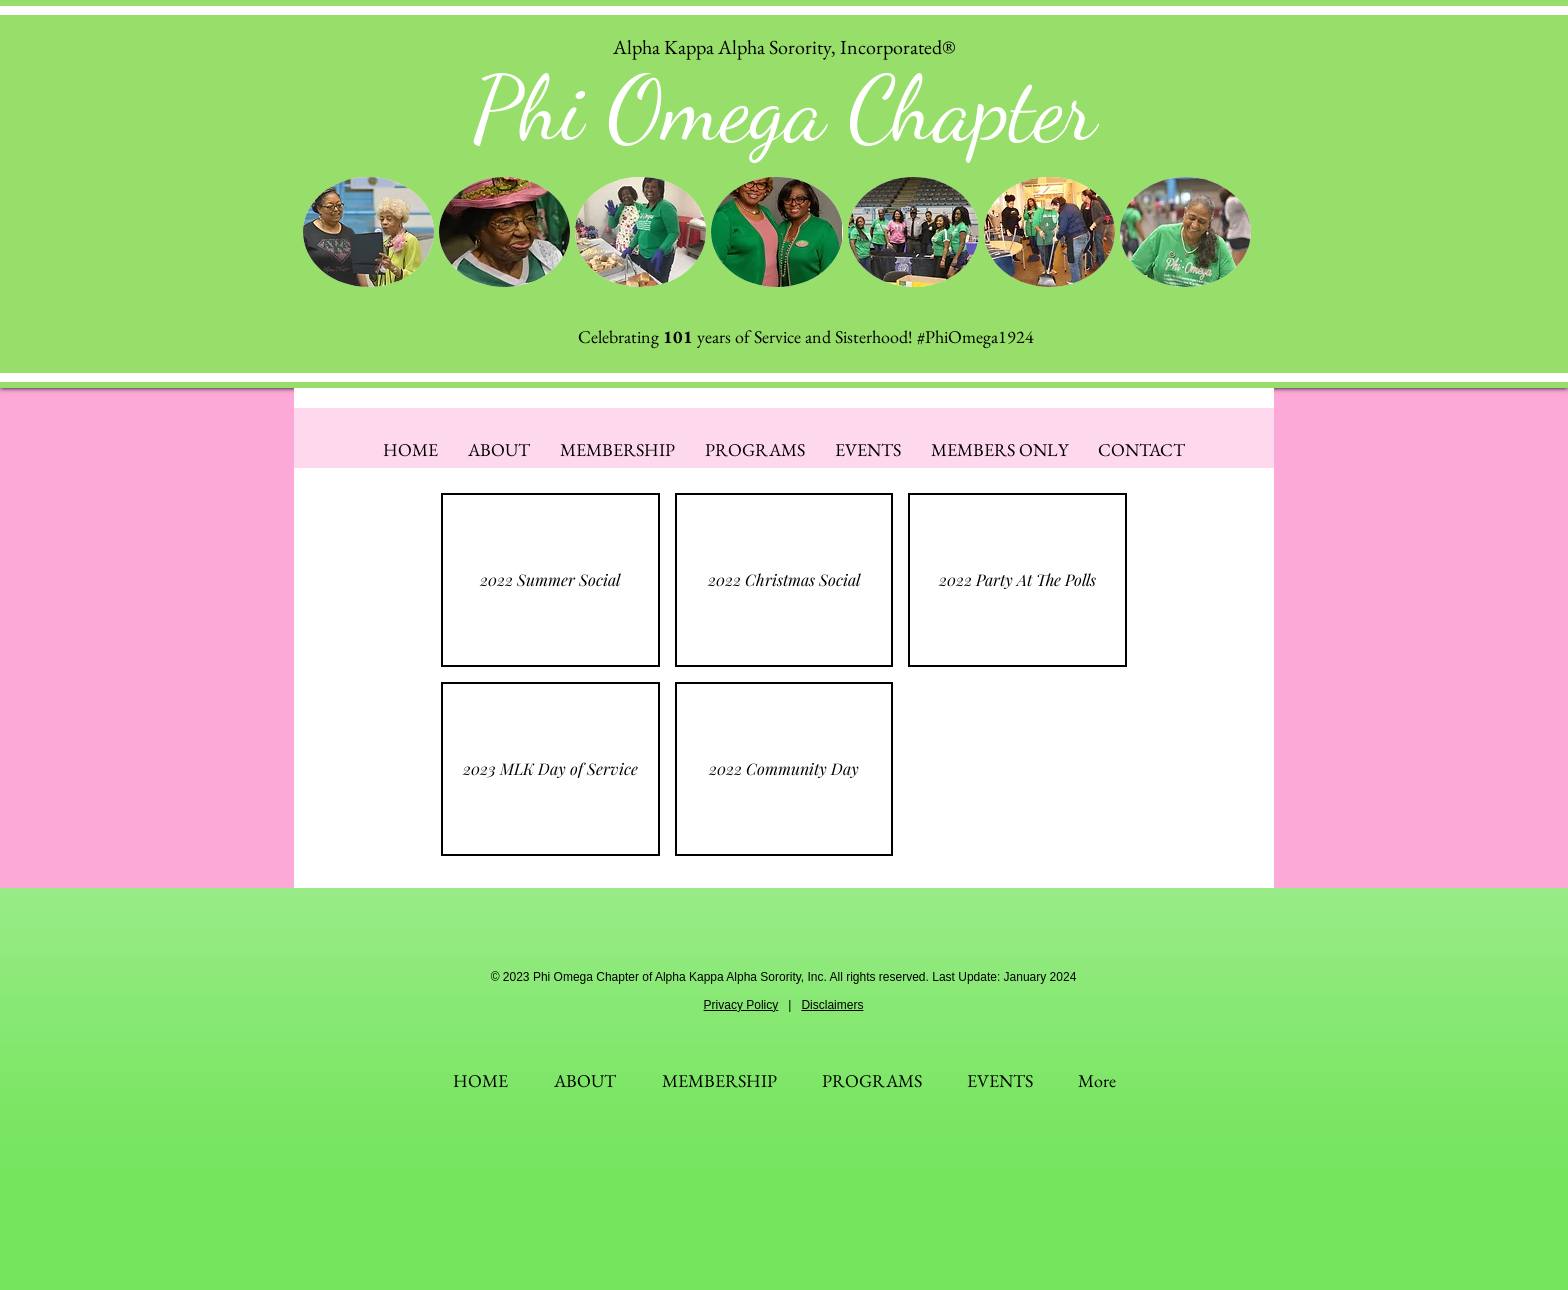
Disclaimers (832, 1005)
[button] (368, 232)
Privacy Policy (741, 1005)
